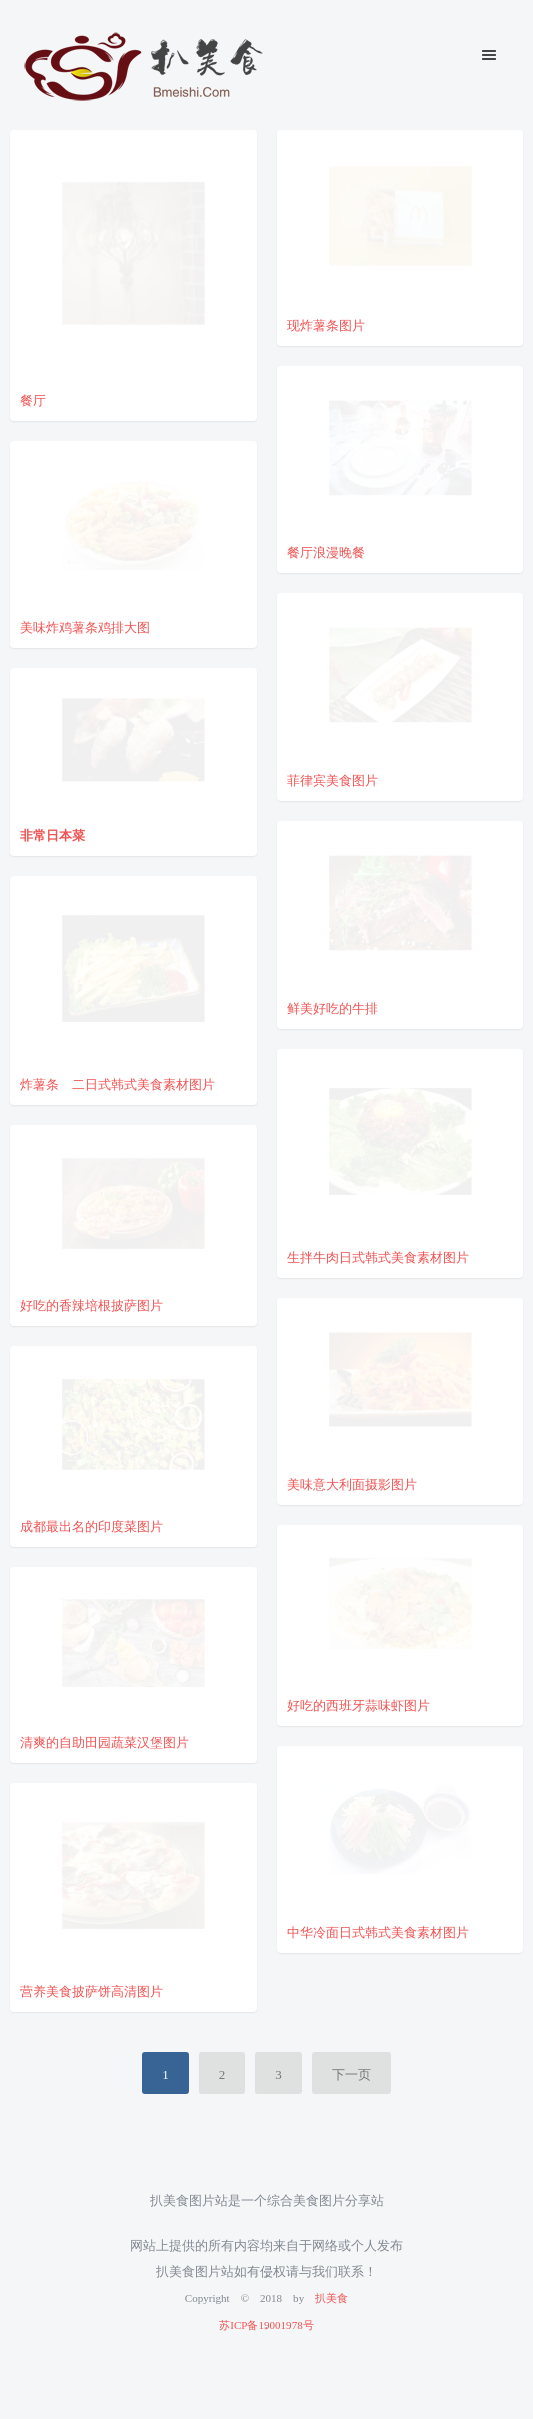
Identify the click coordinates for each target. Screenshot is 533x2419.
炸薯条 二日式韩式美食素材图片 (117, 1082)
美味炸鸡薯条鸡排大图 (85, 625)
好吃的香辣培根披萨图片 (91, 1303)
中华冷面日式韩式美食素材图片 (378, 1930)
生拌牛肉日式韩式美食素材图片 (378, 1255)
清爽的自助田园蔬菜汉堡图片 (104, 1740)
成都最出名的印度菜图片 (91, 1524)
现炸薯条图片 (326, 323)
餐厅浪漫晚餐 (326, 550)
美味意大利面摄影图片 (352, 1482)
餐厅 (33, 398)
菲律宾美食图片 (332, 778)
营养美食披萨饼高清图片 (91, 1989)
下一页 (351, 2072)
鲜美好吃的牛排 (332, 1006)
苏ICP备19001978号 (266, 2323)
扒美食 (331, 2296)
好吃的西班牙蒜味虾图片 (358, 1703)
